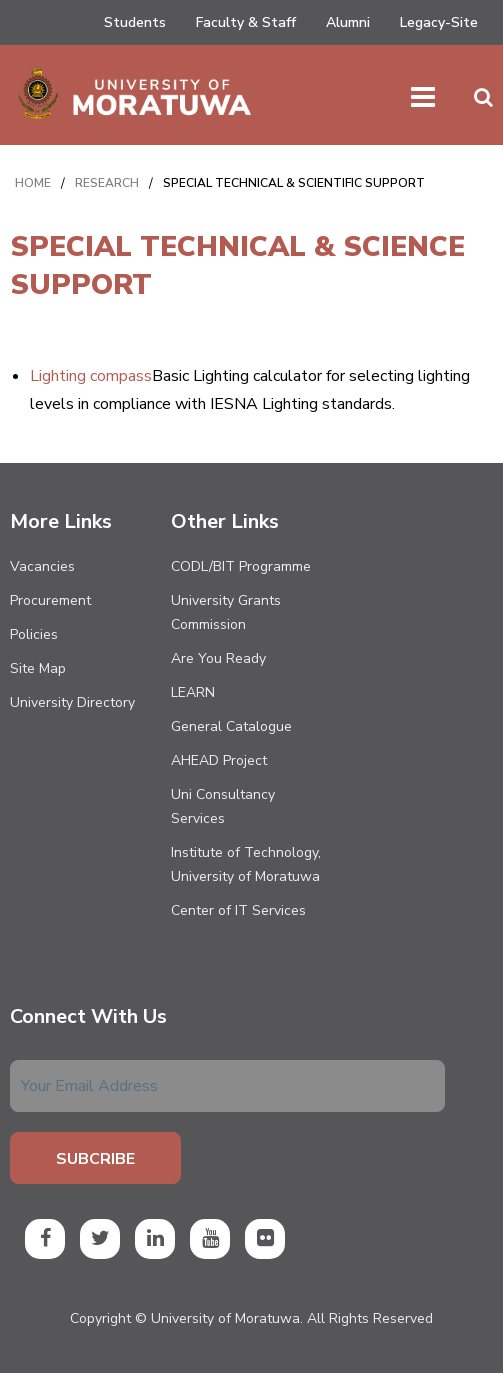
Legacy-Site (439, 22)
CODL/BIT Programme (241, 566)
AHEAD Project (219, 760)
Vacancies (42, 566)
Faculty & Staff (246, 22)
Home (33, 183)
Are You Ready (218, 658)
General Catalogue (231, 726)
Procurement (50, 600)
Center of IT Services (238, 910)
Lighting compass (91, 376)
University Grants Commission (226, 612)
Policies (34, 634)
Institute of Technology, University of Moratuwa (246, 864)
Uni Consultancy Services (223, 806)
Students (135, 22)
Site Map (38, 668)
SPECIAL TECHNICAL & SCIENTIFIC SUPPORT (294, 183)
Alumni (348, 22)
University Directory (72, 702)
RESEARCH (107, 183)
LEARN (193, 692)
